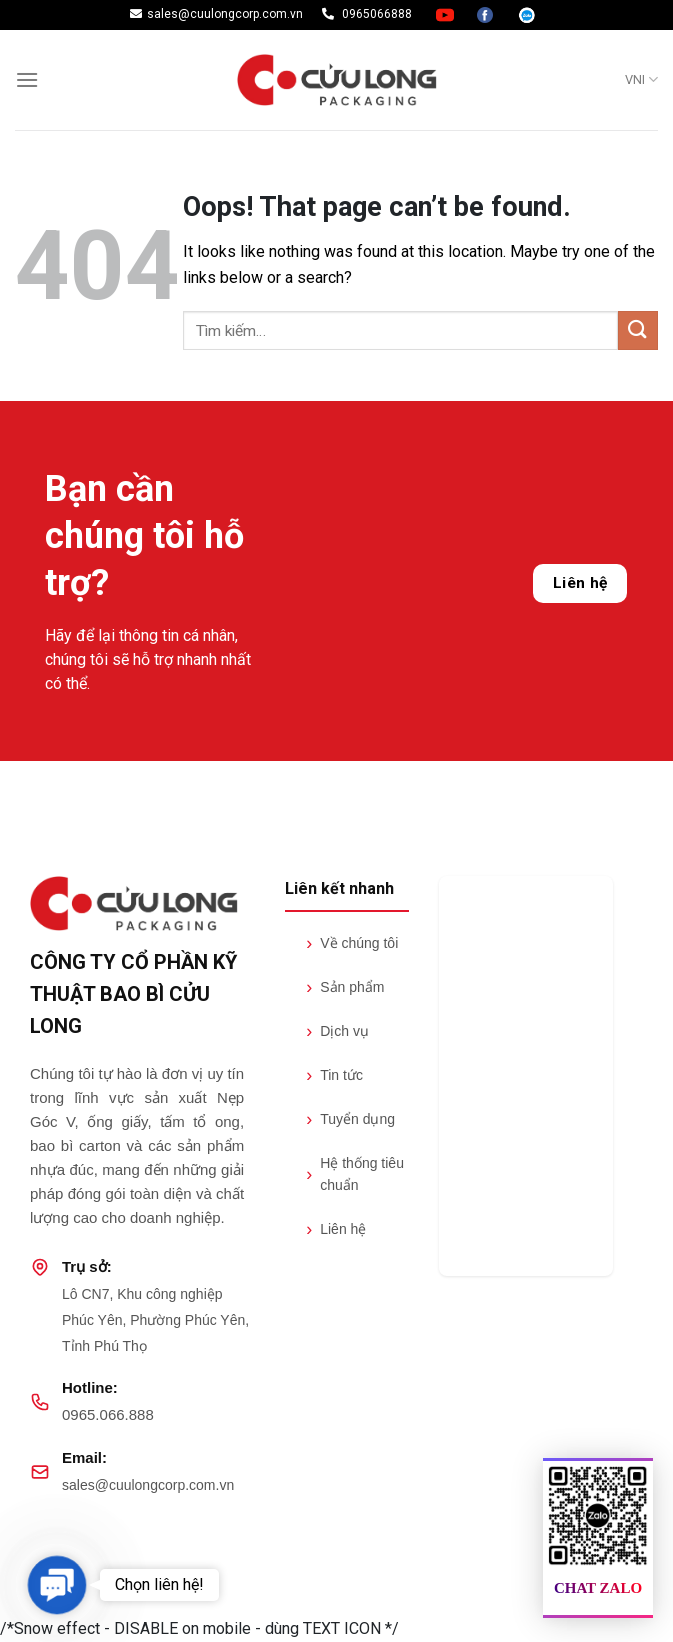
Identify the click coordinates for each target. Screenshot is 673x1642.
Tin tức (334, 1075)
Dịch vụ (337, 1031)
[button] (56, 1584)
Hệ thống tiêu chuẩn (355, 1174)
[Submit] (638, 330)
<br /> (526, 1076)
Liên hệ (580, 583)
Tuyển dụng (350, 1119)
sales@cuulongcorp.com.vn (148, 1485)
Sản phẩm (345, 987)
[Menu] (27, 79)
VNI (641, 79)
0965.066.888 (108, 1414)
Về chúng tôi (352, 943)
